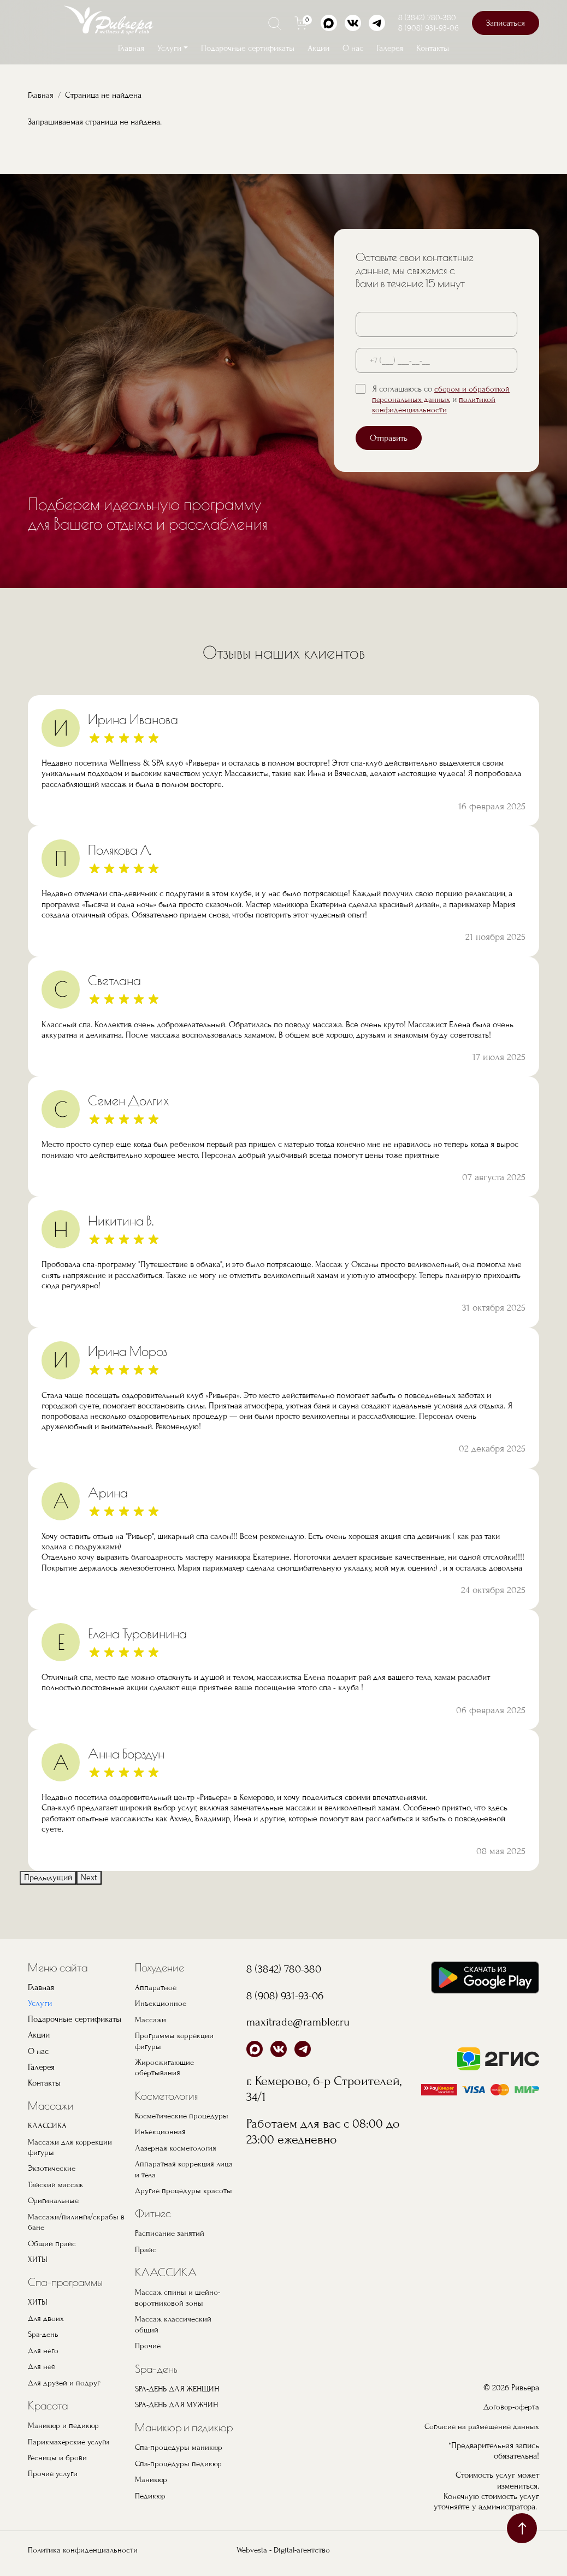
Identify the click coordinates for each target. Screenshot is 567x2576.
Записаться (505, 23)
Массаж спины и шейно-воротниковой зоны (178, 2306)
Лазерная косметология (176, 2146)
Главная (131, 48)
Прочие (148, 2353)
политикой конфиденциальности (434, 404)
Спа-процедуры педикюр (180, 2471)
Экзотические (52, 2167)
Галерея (389, 48)
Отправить (388, 438)
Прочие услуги (54, 2471)
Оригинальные (54, 2200)
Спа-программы (65, 2281)
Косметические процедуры (183, 2114)
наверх (522, 2528)
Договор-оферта (510, 2403)
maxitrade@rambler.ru (305, 2021)
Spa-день (44, 2332)
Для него (44, 2348)
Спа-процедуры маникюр (180, 2455)
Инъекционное (161, 2003)
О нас (352, 48)
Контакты (432, 48)
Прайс (146, 2258)
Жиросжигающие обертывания (166, 2066)
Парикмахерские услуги (70, 2439)
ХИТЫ (38, 2258)
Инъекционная (160, 2130)
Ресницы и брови (57, 2455)
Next (89, 1877)
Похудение (159, 1967)
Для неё (42, 2364)
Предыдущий (48, 1877)
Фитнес (153, 2222)
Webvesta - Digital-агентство (283, 2557)
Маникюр (151, 2486)
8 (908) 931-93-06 (428, 28)
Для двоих (46, 2317)
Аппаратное (156, 1987)
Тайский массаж (56, 2184)
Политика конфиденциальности (84, 2557)
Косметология (166, 2094)
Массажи (51, 2105)
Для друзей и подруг (65, 2380)
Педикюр (151, 2502)
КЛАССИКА (48, 2125)
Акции (318, 48)
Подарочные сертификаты (247, 48)
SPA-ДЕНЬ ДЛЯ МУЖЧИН (180, 2412)
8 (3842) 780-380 (427, 17)
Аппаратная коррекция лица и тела (175, 2167)
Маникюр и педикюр (64, 2423)
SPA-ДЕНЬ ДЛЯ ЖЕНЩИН (180, 2396)
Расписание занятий (170, 2242)
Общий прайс (52, 2242)
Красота (48, 2403)
